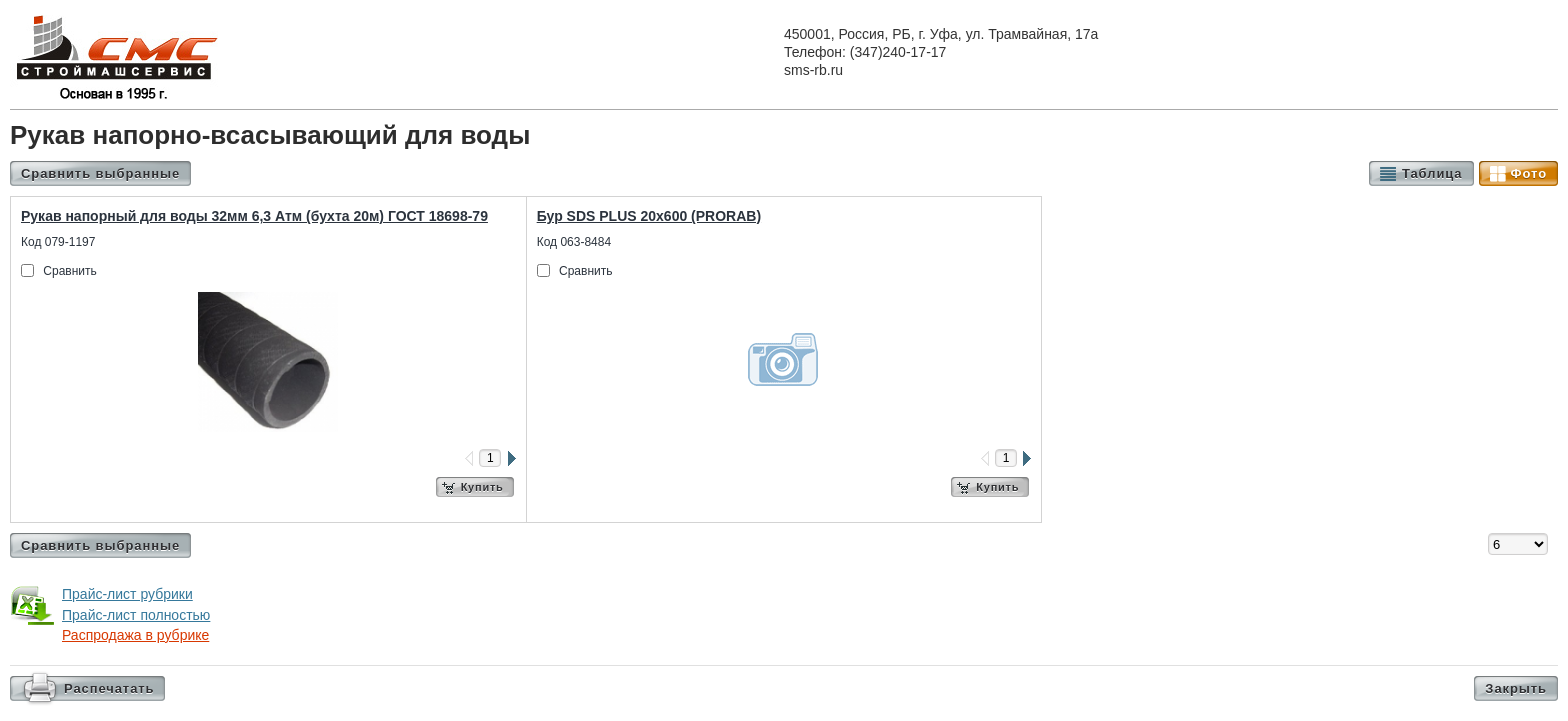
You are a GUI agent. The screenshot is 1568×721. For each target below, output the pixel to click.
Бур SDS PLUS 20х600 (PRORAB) (649, 216)
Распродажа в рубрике (135, 635)
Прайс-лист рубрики (127, 594)
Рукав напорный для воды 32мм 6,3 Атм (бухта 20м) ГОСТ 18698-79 (254, 216)
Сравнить (69, 271)
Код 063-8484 (574, 242)
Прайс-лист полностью (136, 615)
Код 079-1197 (58, 242)
